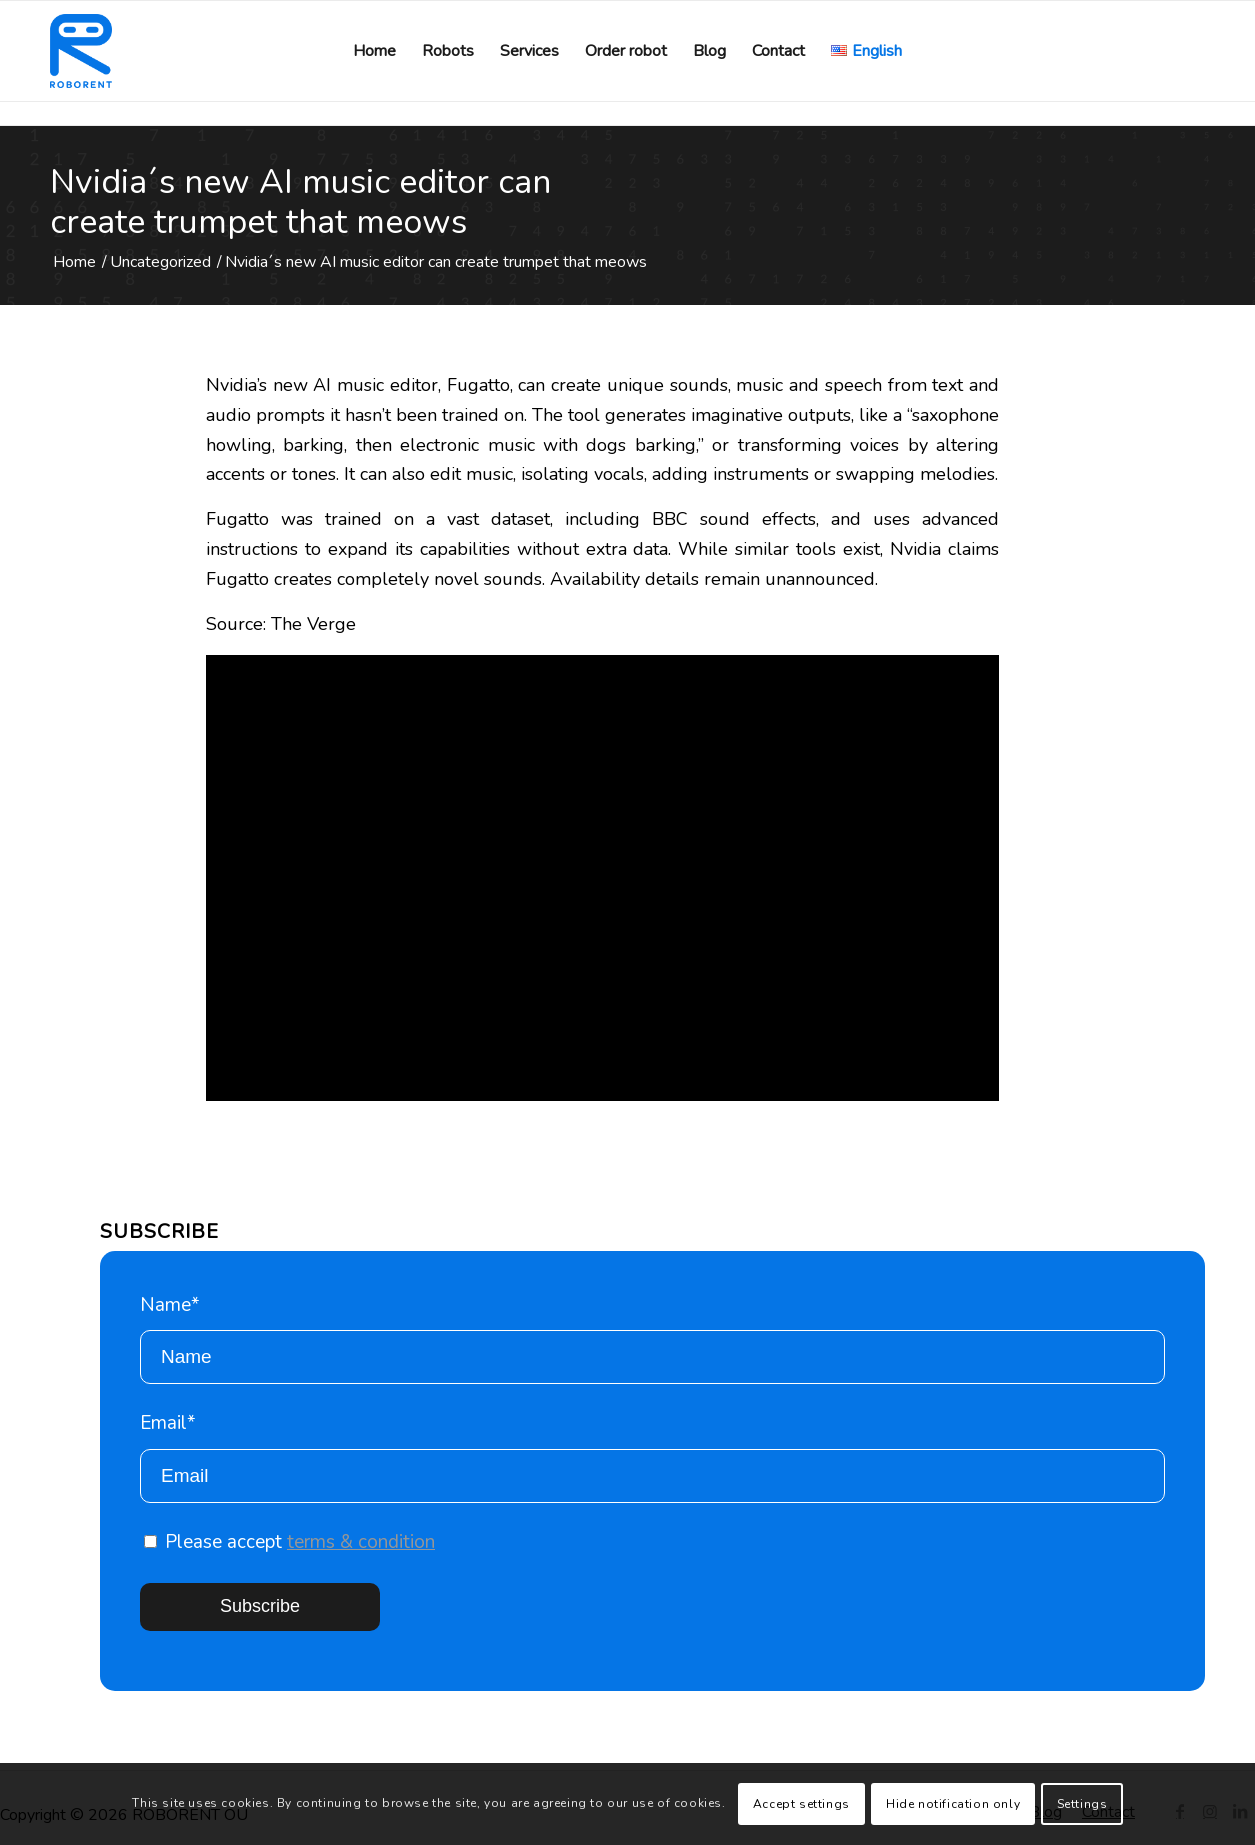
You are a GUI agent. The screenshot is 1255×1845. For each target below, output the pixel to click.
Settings (1082, 1804)
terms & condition (361, 1542)
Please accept (289, 1542)
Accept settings (801, 1804)
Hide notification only (953, 1804)
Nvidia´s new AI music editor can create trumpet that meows (300, 202)
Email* (652, 1456)
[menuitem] (374, 51)
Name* (652, 1338)
